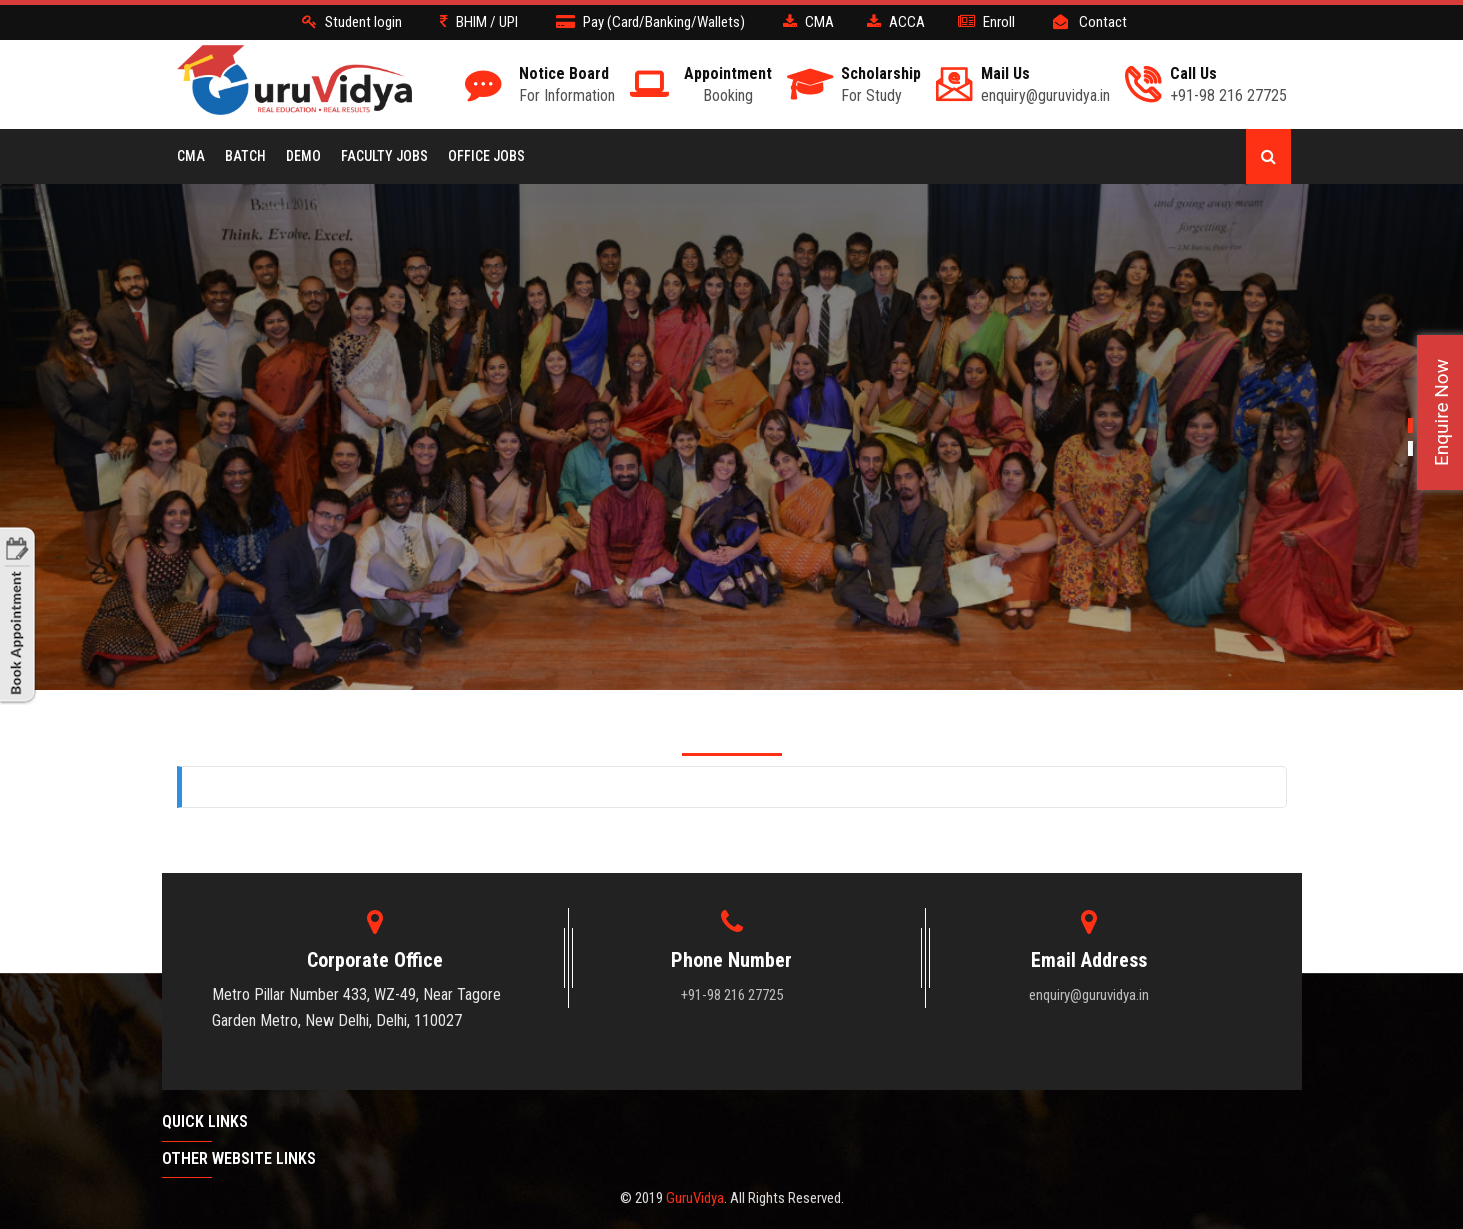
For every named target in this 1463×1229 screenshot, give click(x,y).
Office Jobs (486, 156)
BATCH (245, 156)
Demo (303, 156)
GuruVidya (695, 1198)
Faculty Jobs (384, 156)
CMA (191, 156)
